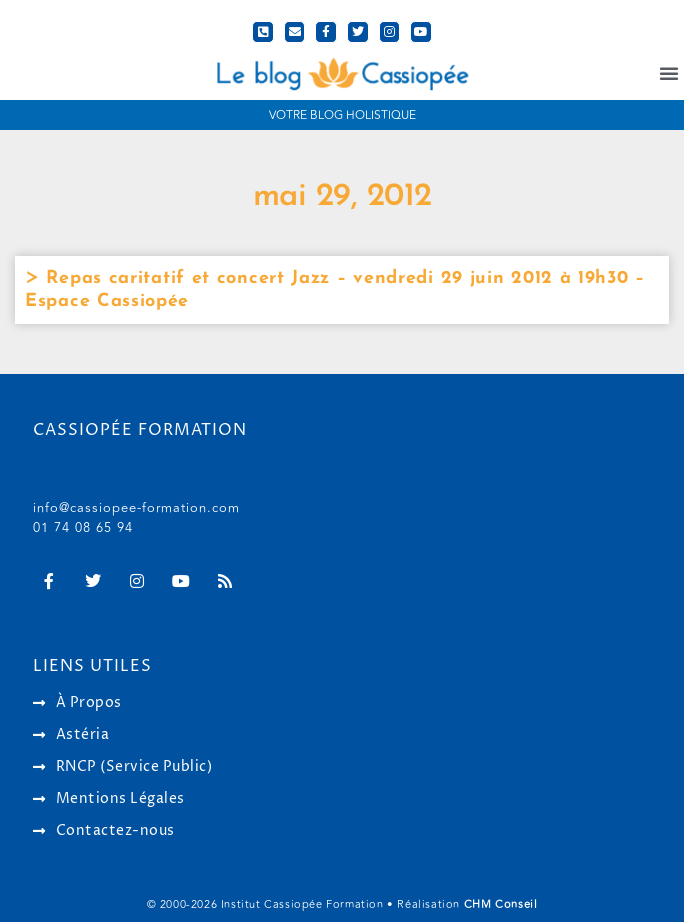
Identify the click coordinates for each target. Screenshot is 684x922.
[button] (669, 73)
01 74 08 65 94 (83, 528)
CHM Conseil (501, 904)
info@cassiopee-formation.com (136, 508)
